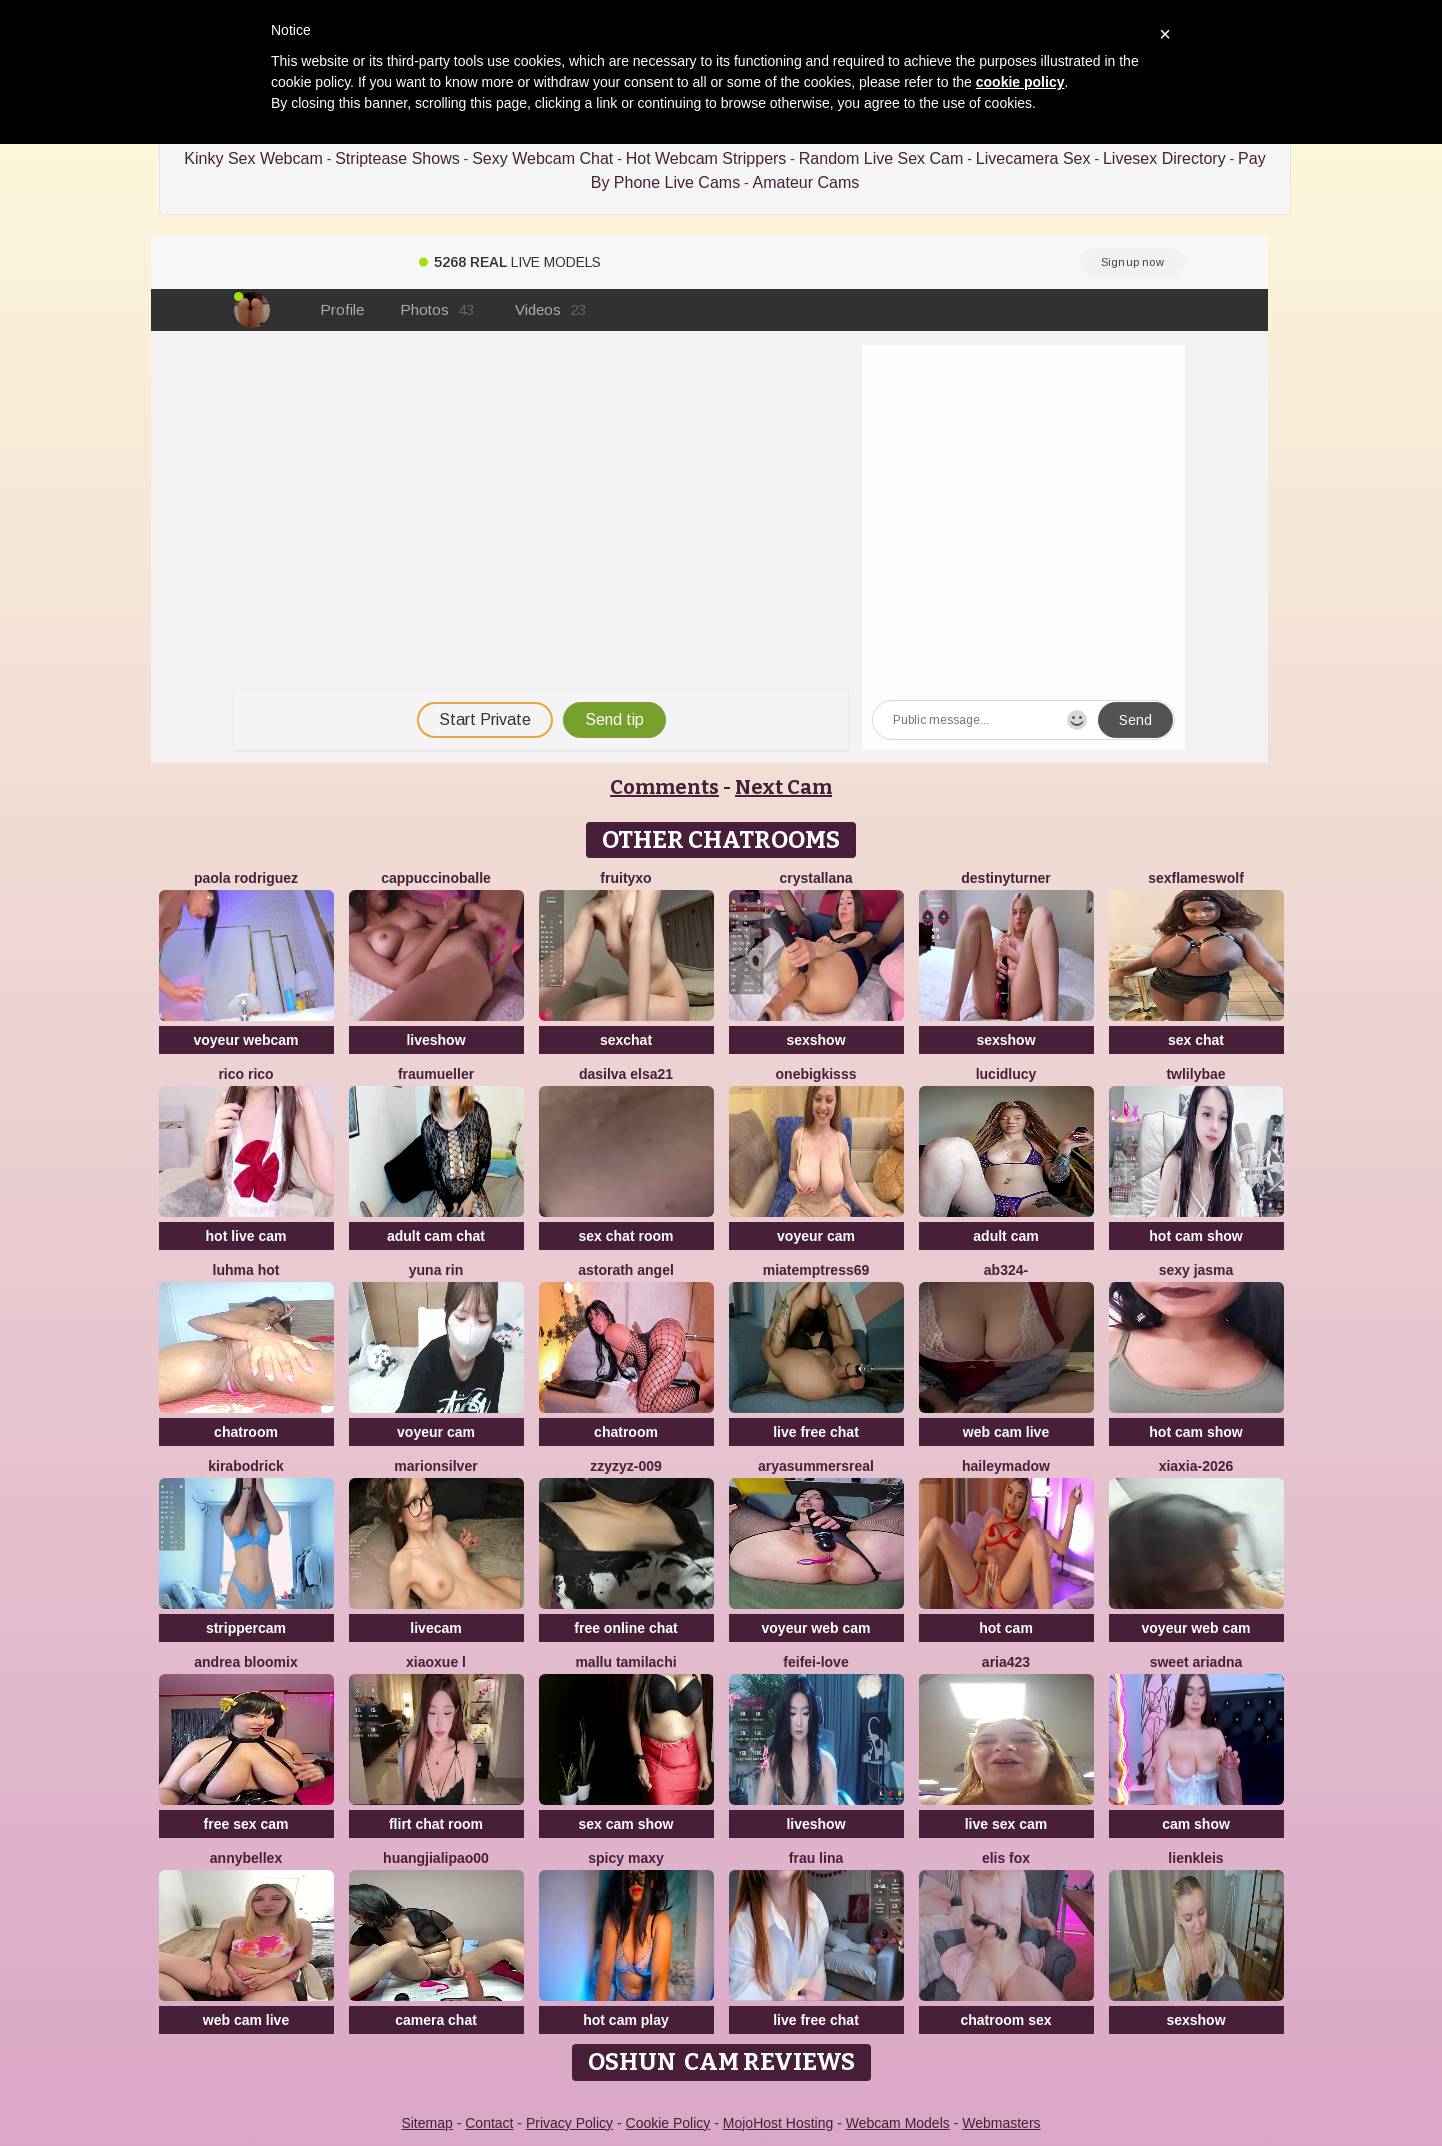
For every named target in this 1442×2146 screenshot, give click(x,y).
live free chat (816, 1432)
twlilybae (1195, 1074)
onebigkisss (816, 1074)
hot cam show (1195, 1236)
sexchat (626, 1040)
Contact (489, 2123)
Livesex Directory (1164, 158)
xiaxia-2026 (1196, 1466)
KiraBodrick (245, 1466)
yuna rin (436, 1270)
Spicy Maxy (626, 1858)
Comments (664, 787)
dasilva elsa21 (626, 1074)
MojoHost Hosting (778, 2123)
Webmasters (1001, 2123)
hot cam (1006, 1628)
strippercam (246, 1628)
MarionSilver (435, 1466)
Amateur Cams (806, 182)
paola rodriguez (246, 878)
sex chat (1196, 1040)
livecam (435, 1628)
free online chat (625, 1628)
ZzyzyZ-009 (626, 1466)
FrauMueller (436, 1074)
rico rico (245, 1074)
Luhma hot (246, 1270)
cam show (1196, 1824)
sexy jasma (1196, 1270)
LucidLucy (1006, 1074)
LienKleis (1195, 1858)
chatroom (246, 1432)
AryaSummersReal (816, 1466)
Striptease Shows (397, 158)
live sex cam (1006, 1824)
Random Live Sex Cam (881, 158)
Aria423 (1006, 1662)
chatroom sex (1005, 2020)
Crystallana (815, 878)
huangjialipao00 (436, 1858)
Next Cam (783, 787)
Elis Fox (1006, 1858)
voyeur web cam (816, 1628)
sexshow (815, 1040)
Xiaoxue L (436, 1662)
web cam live (1006, 1432)
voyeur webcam (245, 1040)
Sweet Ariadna (1196, 1662)
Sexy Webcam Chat (542, 158)
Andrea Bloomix (245, 1662)
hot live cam (246, 1236)
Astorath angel (626, 1270)
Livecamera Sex (1033, 158)
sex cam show (626, 1824)
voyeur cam (816, 1236)
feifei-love (815, 1662)
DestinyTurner (1005, 878)
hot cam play (626, 2020)
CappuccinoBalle (436, 878)
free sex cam (246, 1824)
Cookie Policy (668, 2123)
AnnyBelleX (246, 1858)
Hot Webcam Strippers (706, 158)
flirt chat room (436, 1824)
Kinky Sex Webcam (253, 158)
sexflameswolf (1196, 878)
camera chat (436, 2020)
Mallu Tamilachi (625, 1662)
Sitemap (426, 2123)
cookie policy (1020, 82)
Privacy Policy (569, 2123)
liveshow (435, 1040)
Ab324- (1006, 1270)
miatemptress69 (816, 1270)
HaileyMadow (1006, 1466)
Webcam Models (898, 2123)
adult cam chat (436, 1236)
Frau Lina (816, 1858)
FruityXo (625, 878)
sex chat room (626, 1236)
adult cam (1005, 1236)
